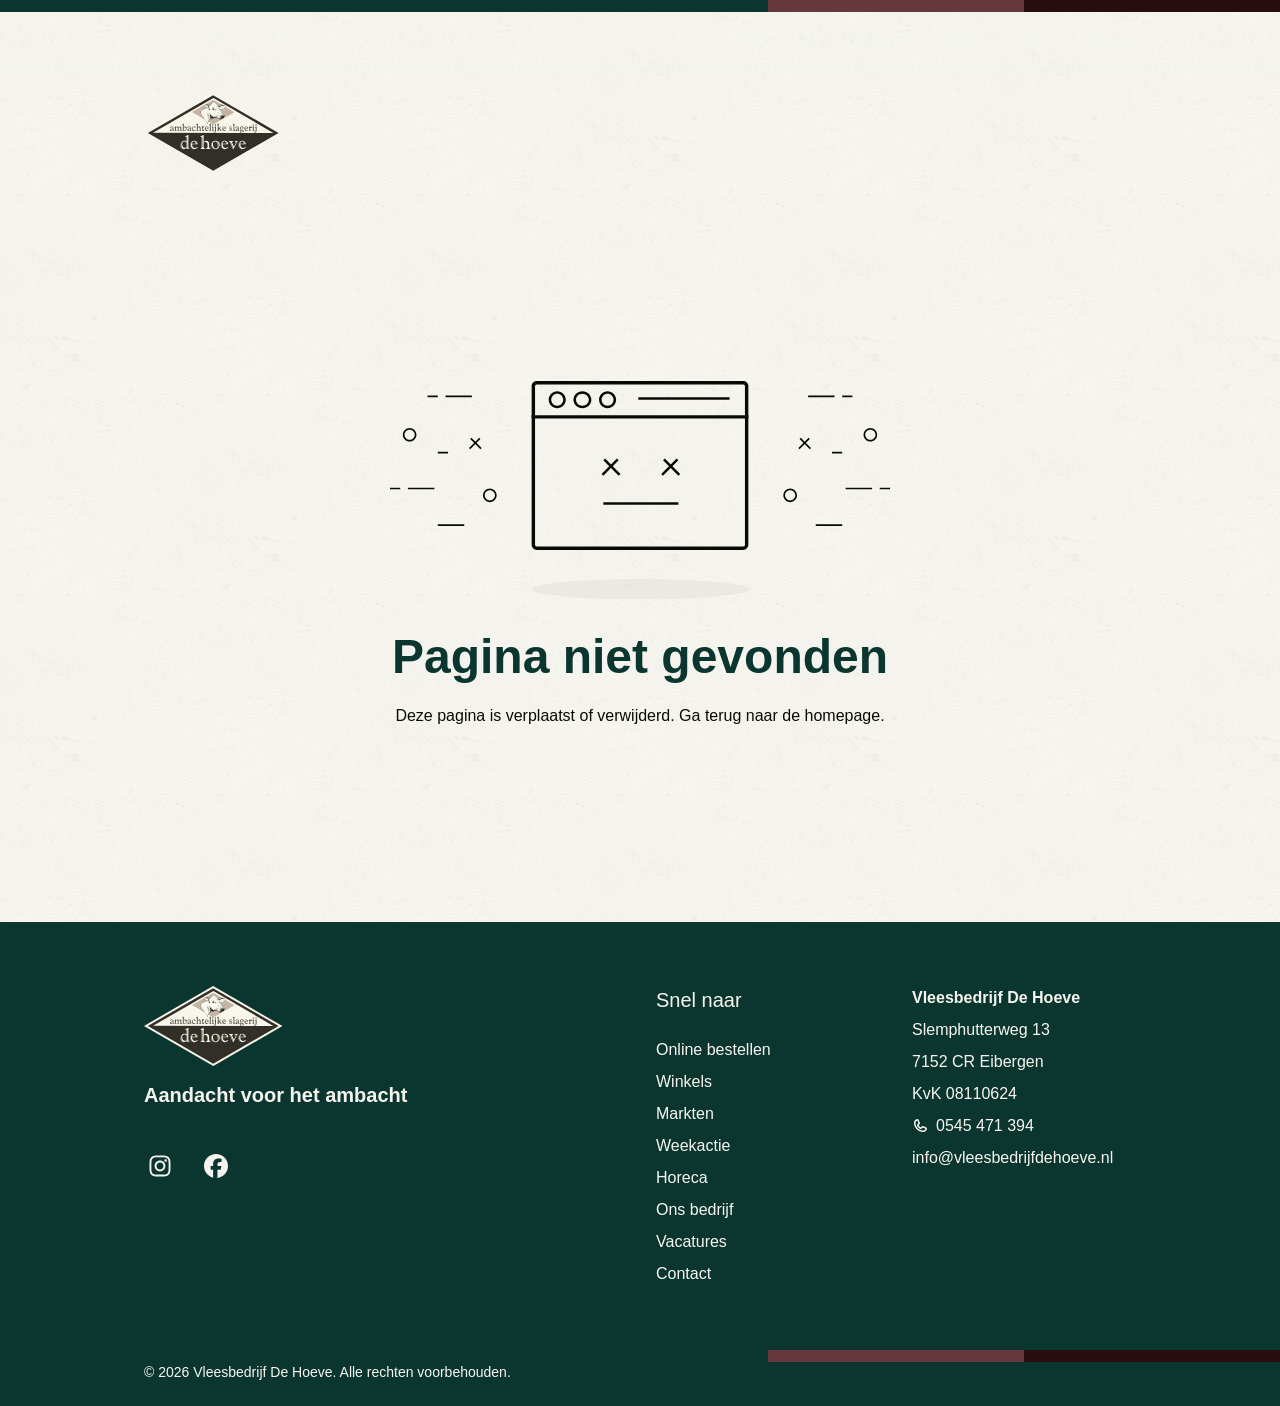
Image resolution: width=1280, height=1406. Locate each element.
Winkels (684, 1081)
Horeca (682, 1177)
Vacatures (691, 1241)
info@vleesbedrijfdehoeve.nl (919, 40)
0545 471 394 (779, 40)
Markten (685, 1113)
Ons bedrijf (694, 1209)
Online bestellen (713, 1049)
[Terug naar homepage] (213, 133)
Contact (683, 1273)
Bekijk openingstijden (1079, 40)
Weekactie (693, 1145)
